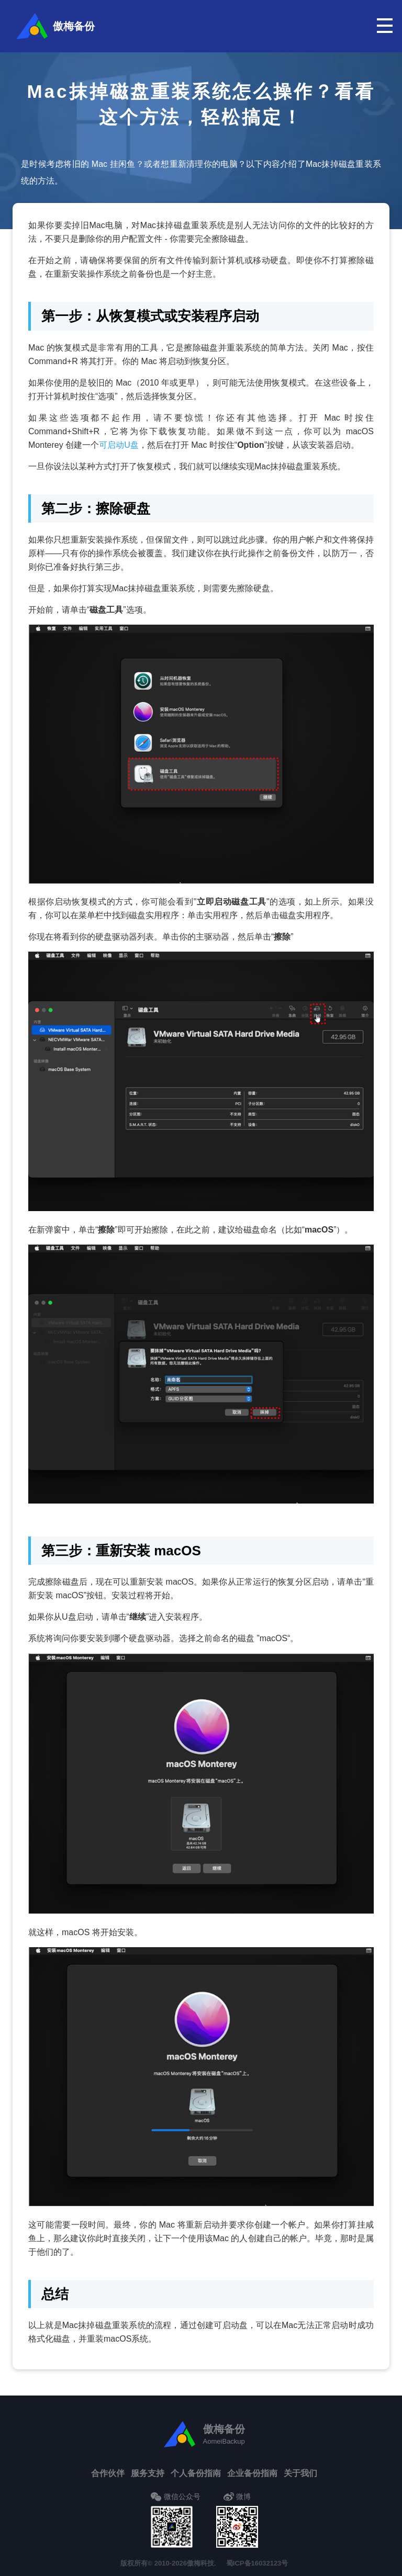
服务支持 (147, 2473)
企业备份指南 (252, 2473)
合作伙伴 (108, 2473)
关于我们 (300, 2473)
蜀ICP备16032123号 (257, 2563)
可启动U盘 (119, 444)
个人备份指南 (196, 2473)
